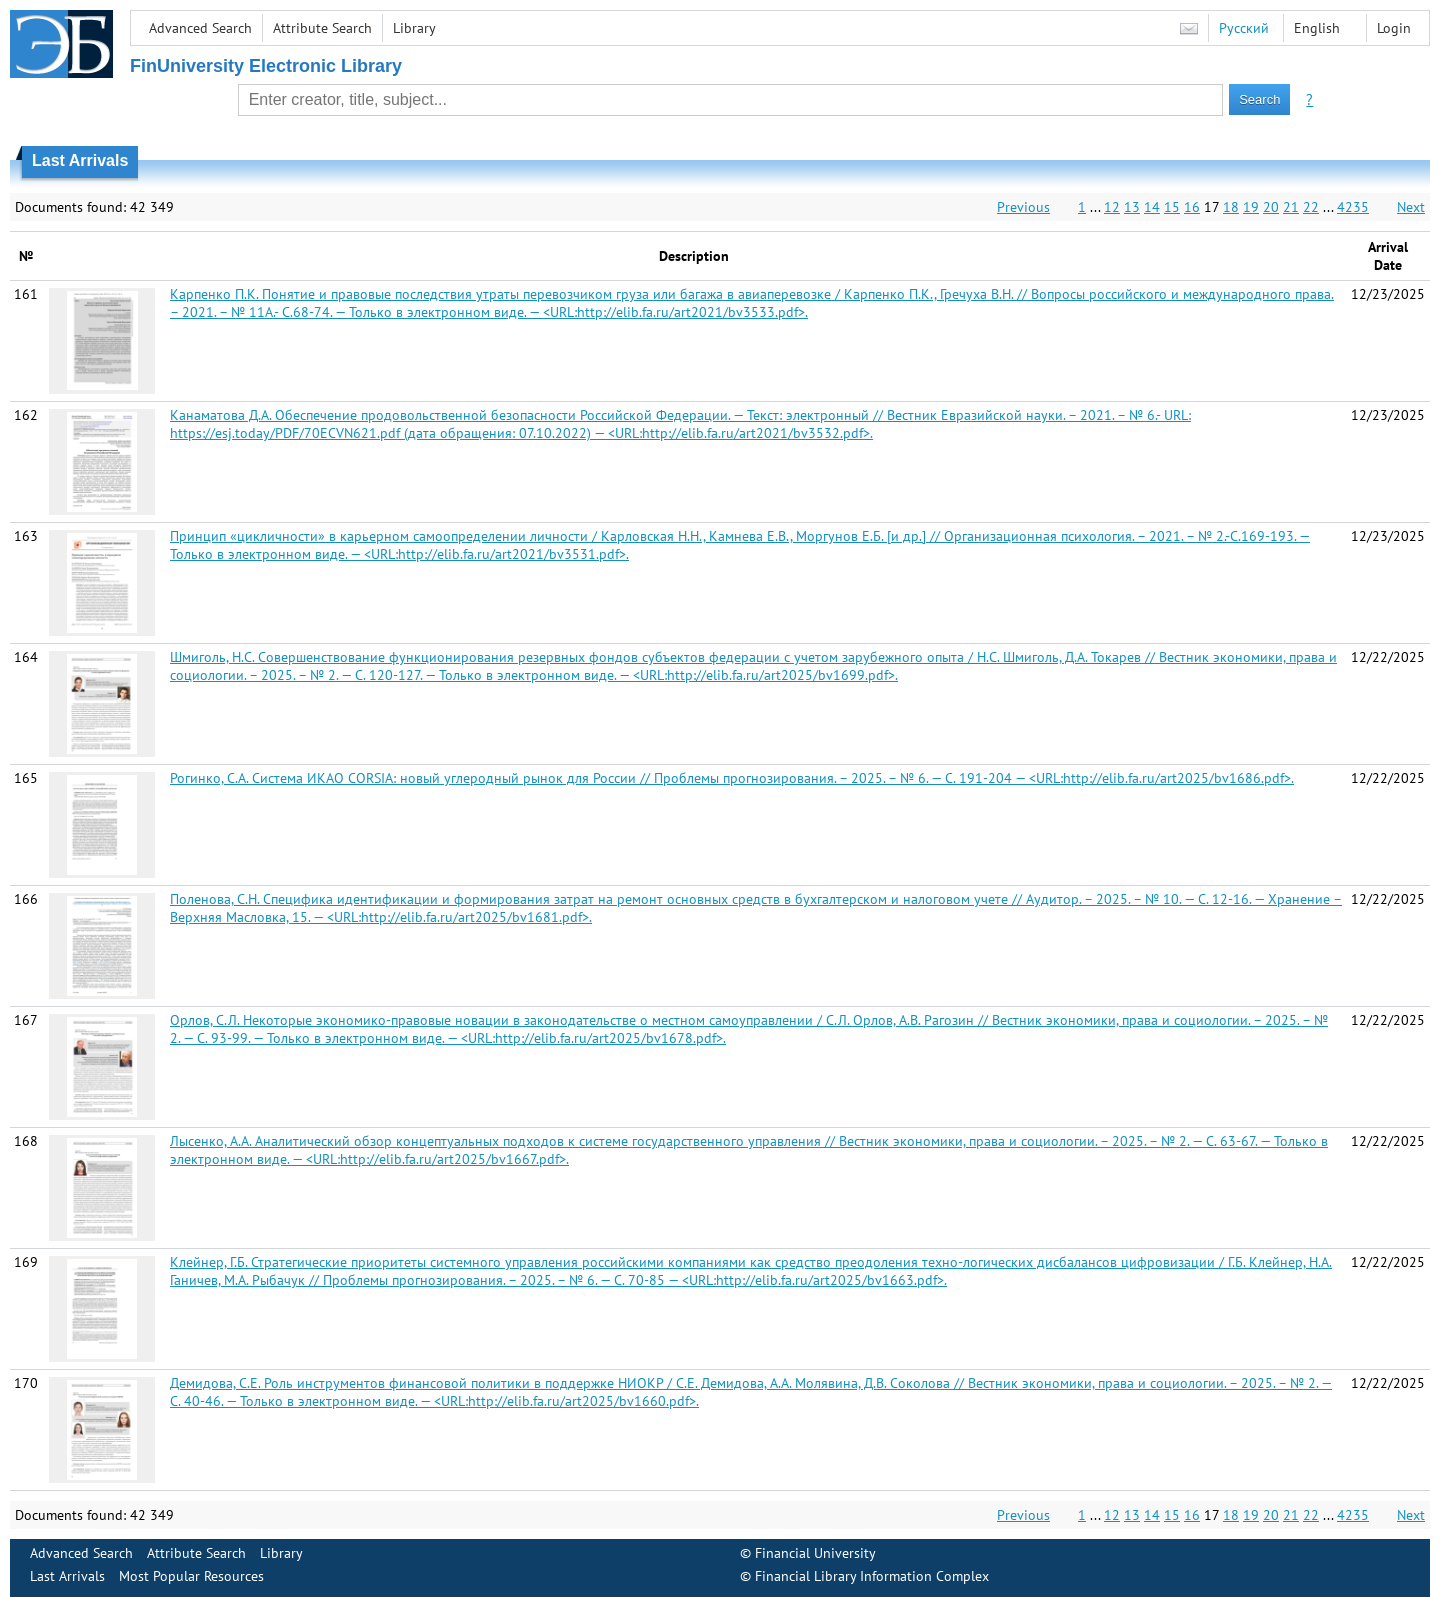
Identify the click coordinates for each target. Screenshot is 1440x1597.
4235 (1353, 207)
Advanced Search (200, 28)
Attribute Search (322, 28)
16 (1192, 207)
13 (1132, 207)
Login (1394, 28)
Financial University (815, 1553)
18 (1231, 207)
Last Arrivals (67, 1576)
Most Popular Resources (191, 1576)
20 (1271, 207)
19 (1251, 207)
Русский (1244, 28)
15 (1172, 207)
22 (1311, 207)
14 (1152, 207)
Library (414, 28)
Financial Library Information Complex (872, 1576)
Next (1411, 207)
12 (1112, 207)
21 (1291, 207)
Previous (1023, 207)
